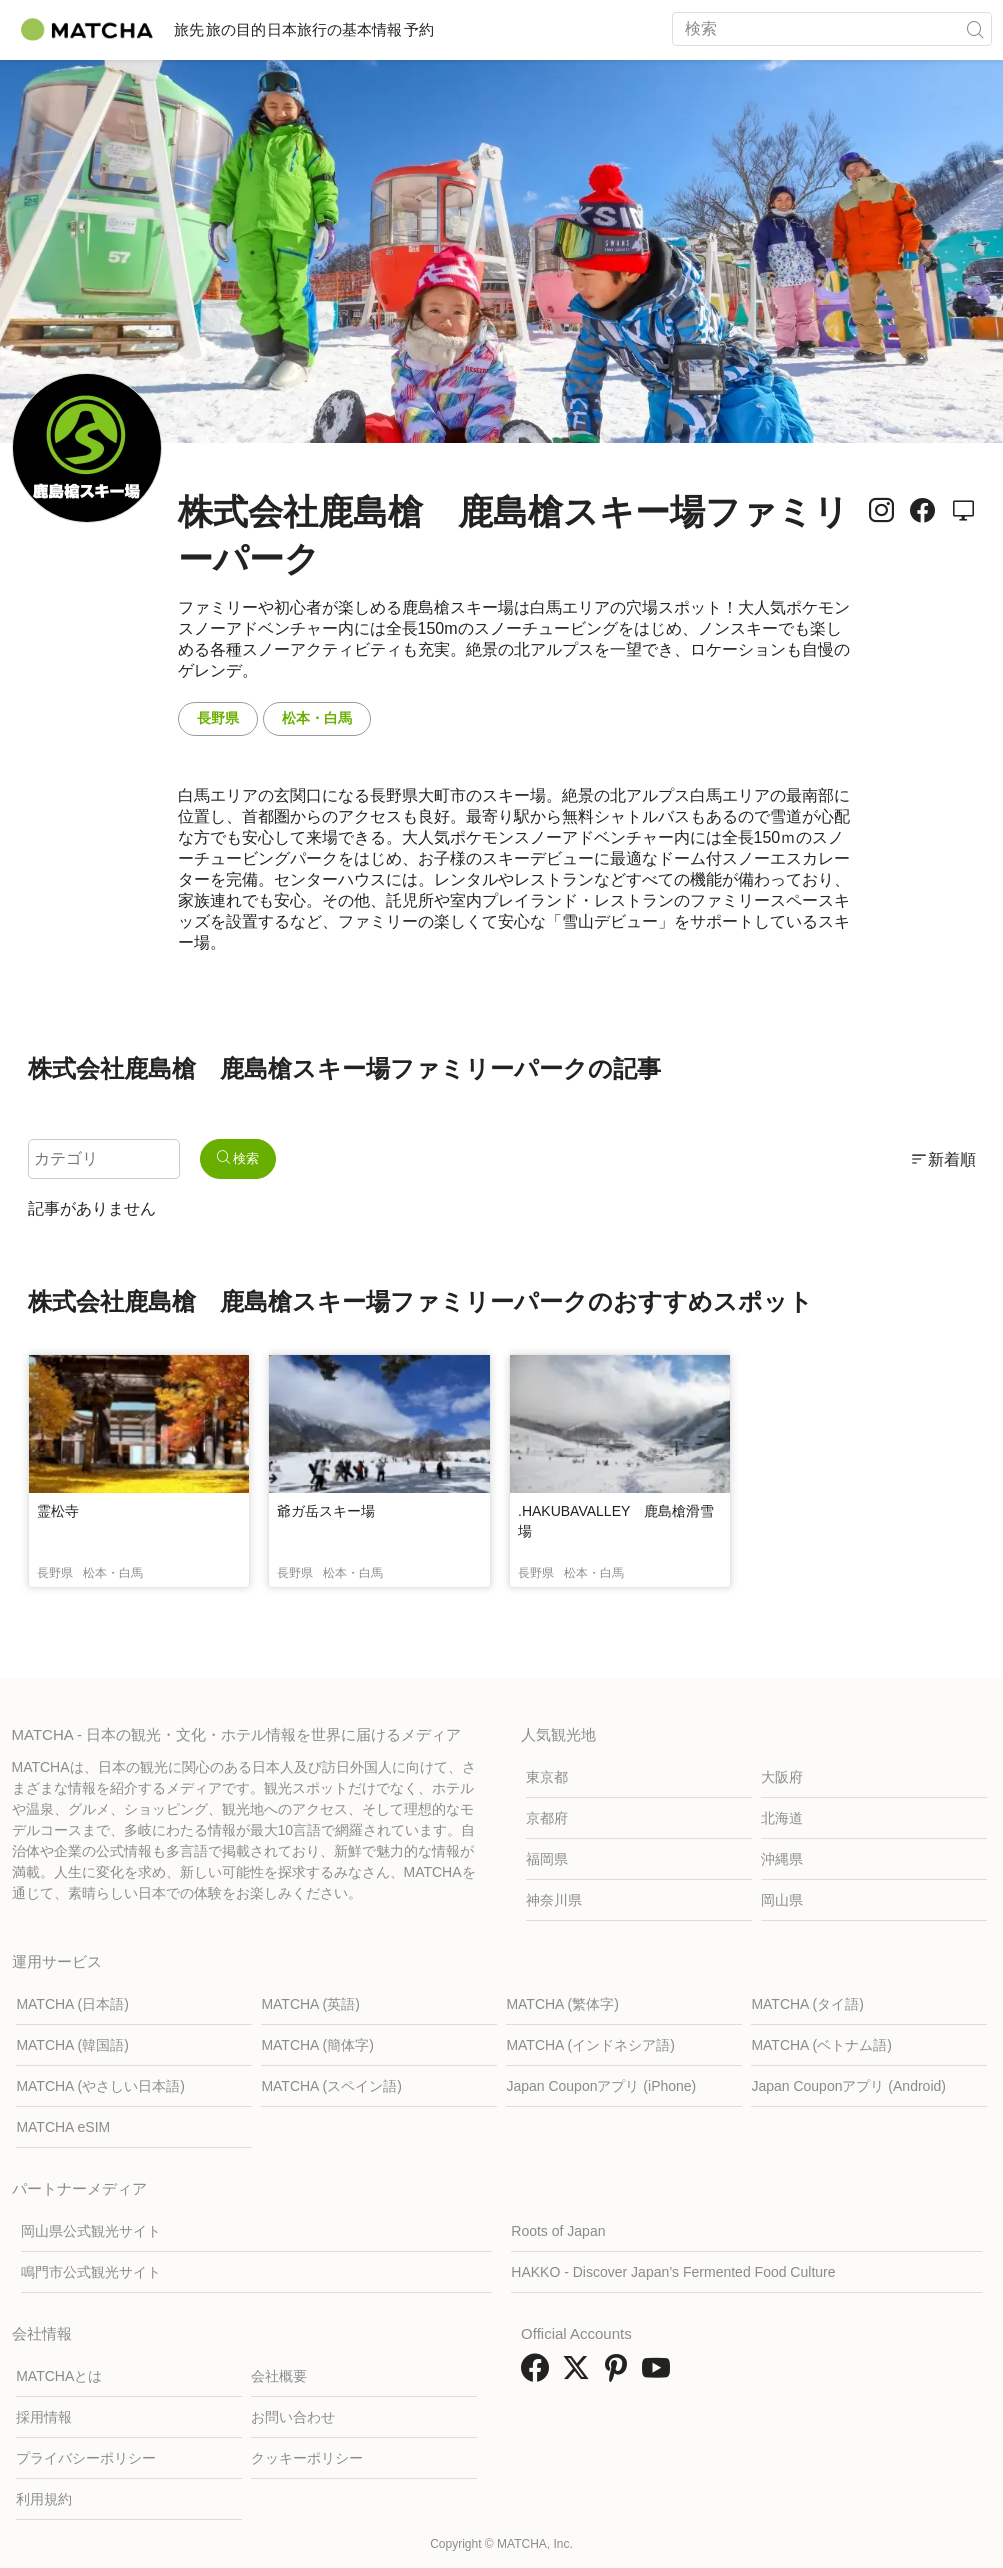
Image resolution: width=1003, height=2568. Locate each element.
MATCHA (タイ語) (807, 2004)
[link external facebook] (539, 2374)
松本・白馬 (317, 718)
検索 (238, 1158)
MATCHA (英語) (310, 2004)
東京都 (547, 1777)
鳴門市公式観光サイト (91, 2272)
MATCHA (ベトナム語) (821, 2045)
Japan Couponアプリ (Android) (848, 2086)
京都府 (547, 1818)
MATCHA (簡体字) (317, 2045)
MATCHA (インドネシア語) (590, 2045)
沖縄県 (782, 1859)
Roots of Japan (558, 2231)
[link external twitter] (580, 2374)
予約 (526, 29)
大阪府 (782, 1777)
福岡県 (547, 1859)
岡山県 (782, 1900)
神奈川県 (554, 1900)
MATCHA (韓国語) (72, 2045)
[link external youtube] (660, 2374)
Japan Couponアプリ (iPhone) (601, 2086)
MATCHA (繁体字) (562, 2004)
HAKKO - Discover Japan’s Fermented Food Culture (673, 2272)
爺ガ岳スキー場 (326, 1511)
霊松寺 (58, 1511)
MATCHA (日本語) (72, 2004)
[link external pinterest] (620, 2374)
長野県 (218, 718)
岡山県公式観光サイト (91, 2231)
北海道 (782, 1818)
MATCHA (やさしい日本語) (100, 2086)
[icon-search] (976, 29)
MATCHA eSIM (63, 2127)
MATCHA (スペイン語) (331, 2086)
